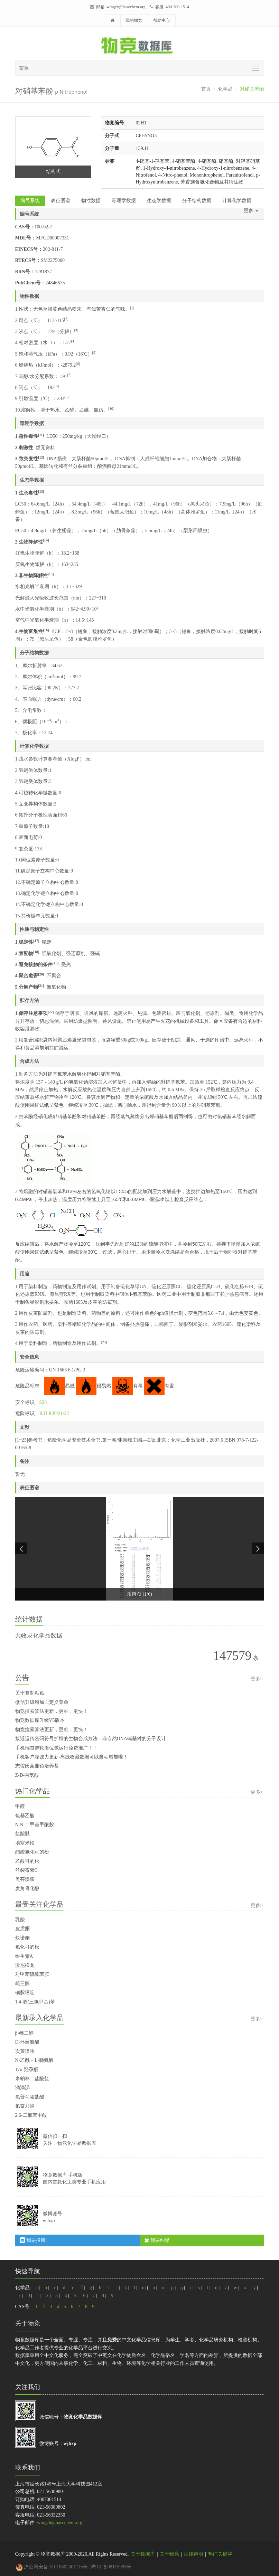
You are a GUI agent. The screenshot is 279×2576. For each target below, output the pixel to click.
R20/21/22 (58, 1413)
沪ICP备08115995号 (110, 2566)
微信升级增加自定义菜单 (41, 1702)
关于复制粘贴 (29, 1693)
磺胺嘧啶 (25, 1992)
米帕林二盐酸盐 (32, 2078)
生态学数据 (159, 200)
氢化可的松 (27, 1947)
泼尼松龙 (25, 1965)
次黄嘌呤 (25, 2051)
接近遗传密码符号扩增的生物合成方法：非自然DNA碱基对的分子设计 (90, 1738)
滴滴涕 (22, 2087)
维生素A (24, 1956)
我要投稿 (33, 2240)
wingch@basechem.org (125, 6)
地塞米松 (25, 1843)
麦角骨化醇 (27, 1888)
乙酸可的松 (27, 1861)
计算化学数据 (236, 200)
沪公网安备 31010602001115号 (52, 2566)
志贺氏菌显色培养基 (37, 1765)
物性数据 (91, 200)
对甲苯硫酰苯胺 (32, 1974)
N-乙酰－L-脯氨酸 (34, 2060)
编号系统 (30, 200)
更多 (251, 210)
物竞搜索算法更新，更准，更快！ (51, 1711)
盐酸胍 (22, 1833)
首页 (206, 89)
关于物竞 (169, 2554)
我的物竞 (133, 20)
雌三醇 (22, 1983)
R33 (43, 1413)
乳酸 (20, 1919)
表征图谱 (60, 200)
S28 (43, 1402)
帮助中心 (161, 20)
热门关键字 (220, 2554)
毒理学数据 (124, 200)
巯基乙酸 (25, 1815)
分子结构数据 (196, 200)
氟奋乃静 (25, 2105)
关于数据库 (143, 2554)
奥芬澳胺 (25, 1879)
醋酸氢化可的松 (32, 1852)
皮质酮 (22, 1928)
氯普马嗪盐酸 (29, 2097)
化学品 (225, 89)
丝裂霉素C (26, 1870)
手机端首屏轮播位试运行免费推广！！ (56, 1748)
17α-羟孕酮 (27, 2069)
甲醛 (20, 1806)
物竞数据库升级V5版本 (40, 1720)
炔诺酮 (22, 1938)
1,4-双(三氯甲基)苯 (35, 2001)
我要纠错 (157, 2240)
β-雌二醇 (24, 2033)
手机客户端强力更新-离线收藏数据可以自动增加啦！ (71, 1756)
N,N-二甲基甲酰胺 (34, 1824)
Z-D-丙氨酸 (27, 1775)
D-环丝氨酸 (27, 2042)
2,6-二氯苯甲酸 (31, 2115)
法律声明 (193, 2554)
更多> (257, 1678)
